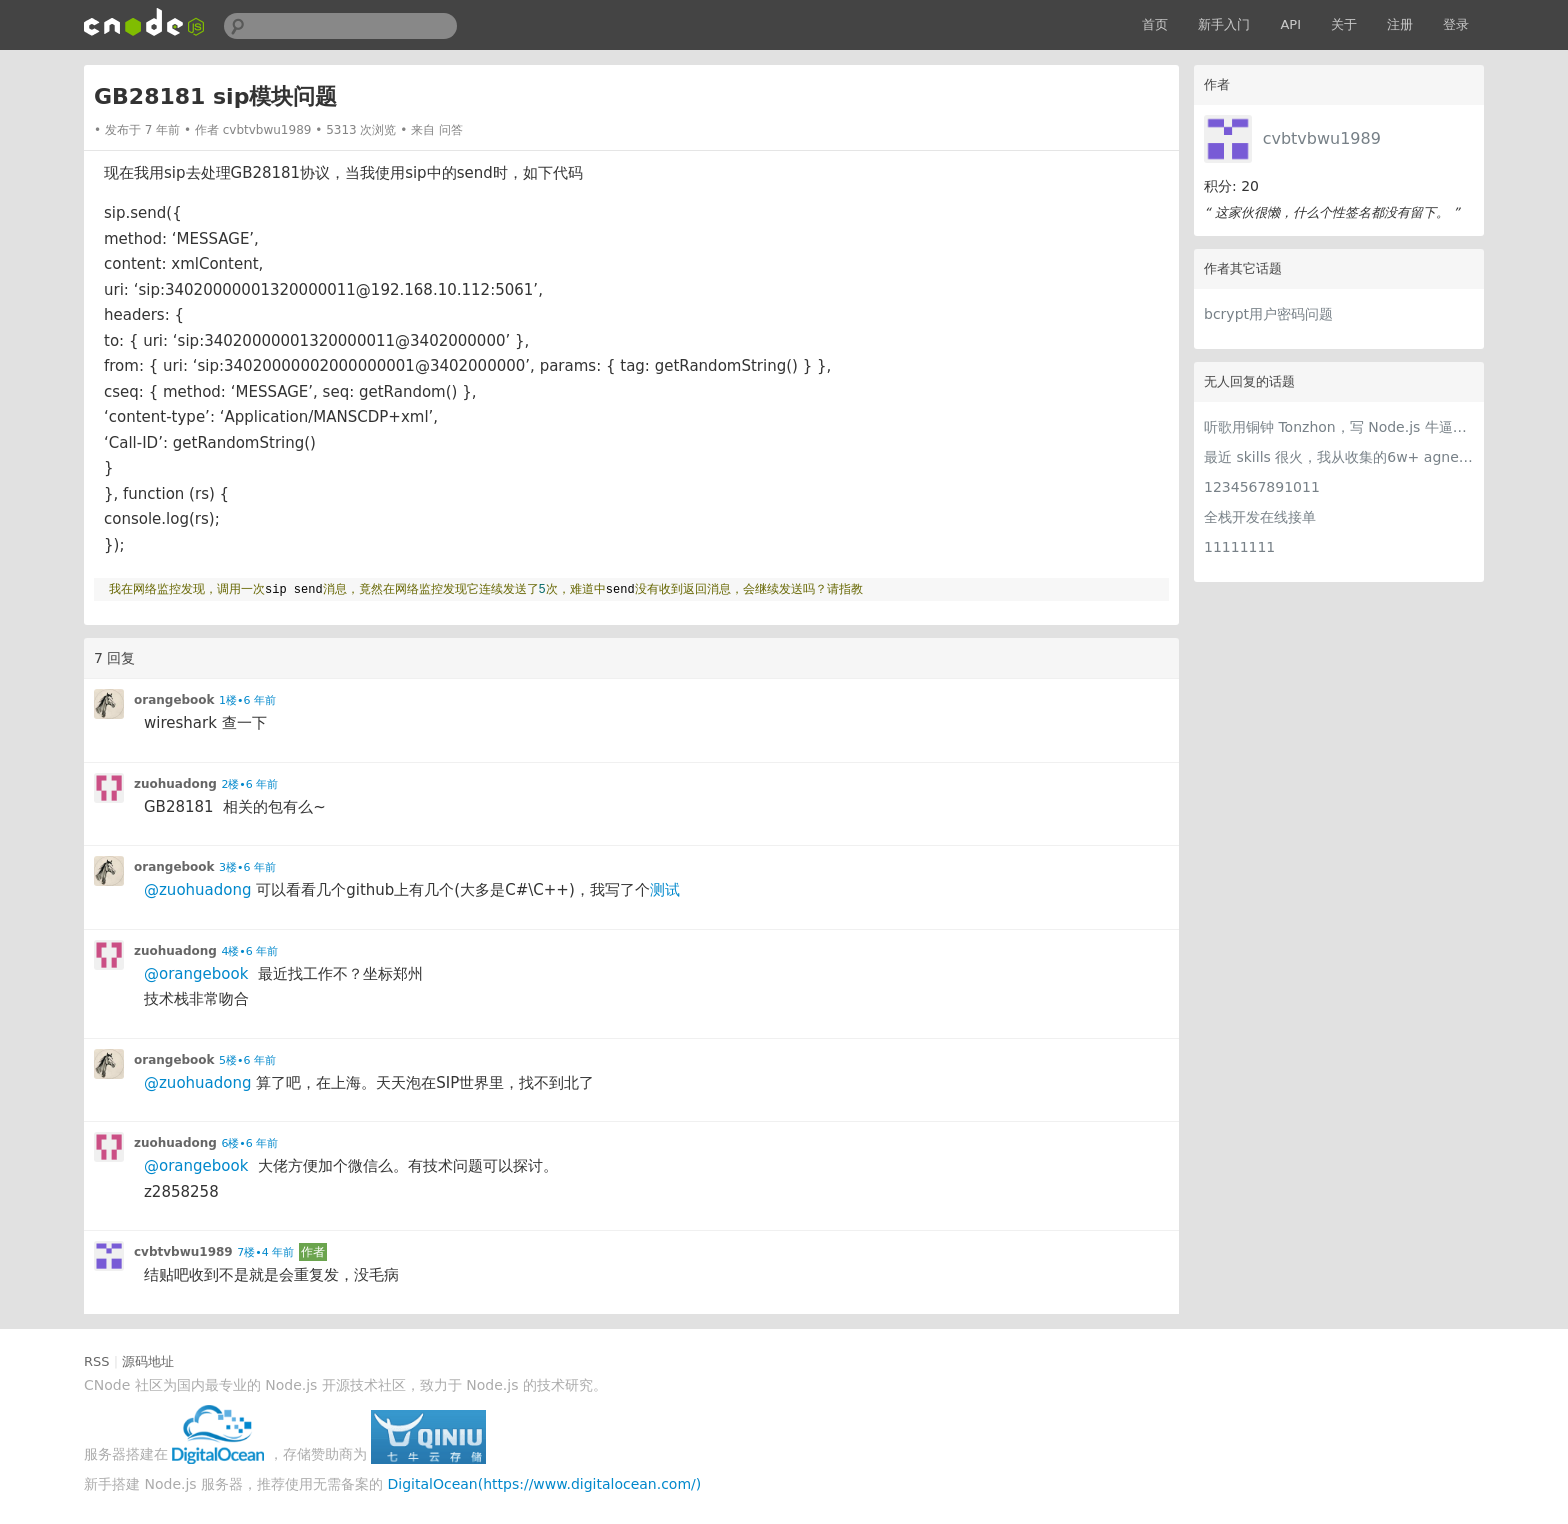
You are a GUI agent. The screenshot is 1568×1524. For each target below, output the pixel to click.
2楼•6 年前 (249, 784)
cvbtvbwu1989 (1322, 138)
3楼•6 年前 (247, 867)
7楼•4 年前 (265, 1252)
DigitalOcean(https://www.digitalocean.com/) (545, 1484)
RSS (97, 1361)
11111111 (1239, 547)
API (1290, 24)
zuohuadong (175, 784)
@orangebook (196, 974)
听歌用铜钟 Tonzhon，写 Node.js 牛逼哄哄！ (1339, 427)
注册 (1400, 24)
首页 (1155, 24)
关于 (1344, 24)
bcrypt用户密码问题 (1268, 314)
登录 (1456, 24)
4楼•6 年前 (249, 951)
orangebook (174, 700)
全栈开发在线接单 (1260, 517)
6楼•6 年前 (249, 1143)
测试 (667, 890)
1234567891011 (1262, 487)
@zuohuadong (198, 890)
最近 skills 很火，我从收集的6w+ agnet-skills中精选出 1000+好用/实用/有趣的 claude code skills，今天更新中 (1339, 457)
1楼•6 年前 (247, 700)
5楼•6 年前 (247, 1060)
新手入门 (1224, 24)
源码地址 (148, 1361)
